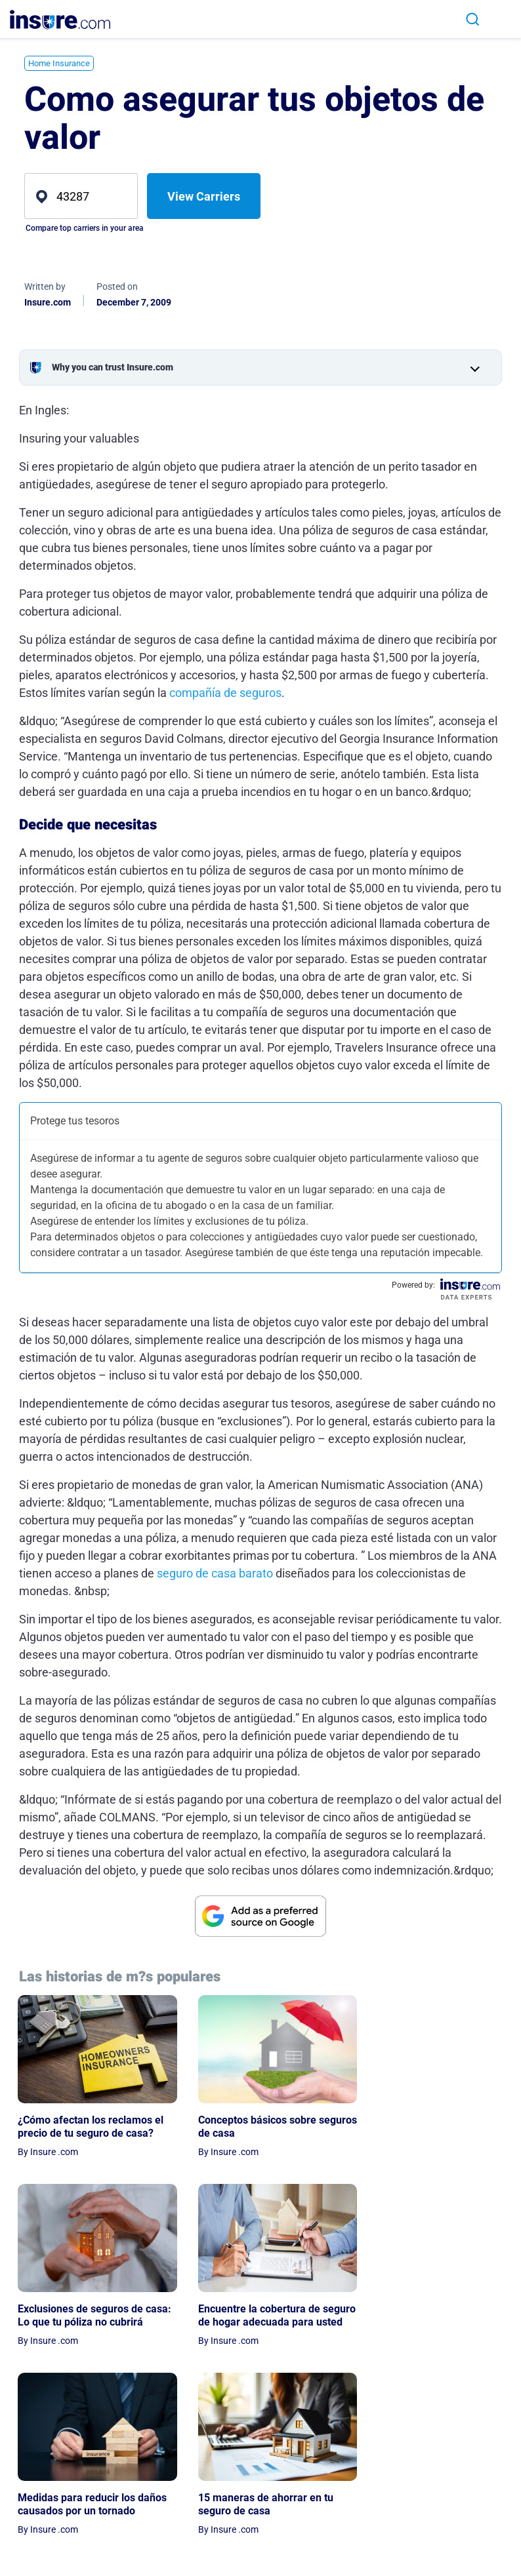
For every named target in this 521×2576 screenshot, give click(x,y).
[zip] (81, 196)
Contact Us (367, 2541)
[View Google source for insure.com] (260, 1916)
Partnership (368, 2559)
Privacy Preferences (437, 2531)
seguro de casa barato (215, 1573)
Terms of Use (439, 2504)
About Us (363, 2486)
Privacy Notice (442, 2486)
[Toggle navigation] (500, 19)
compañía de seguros (225, 693)
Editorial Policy (374, 2523)
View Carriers (203, 196)
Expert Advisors (376, 2504)
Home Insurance (59, 63)
